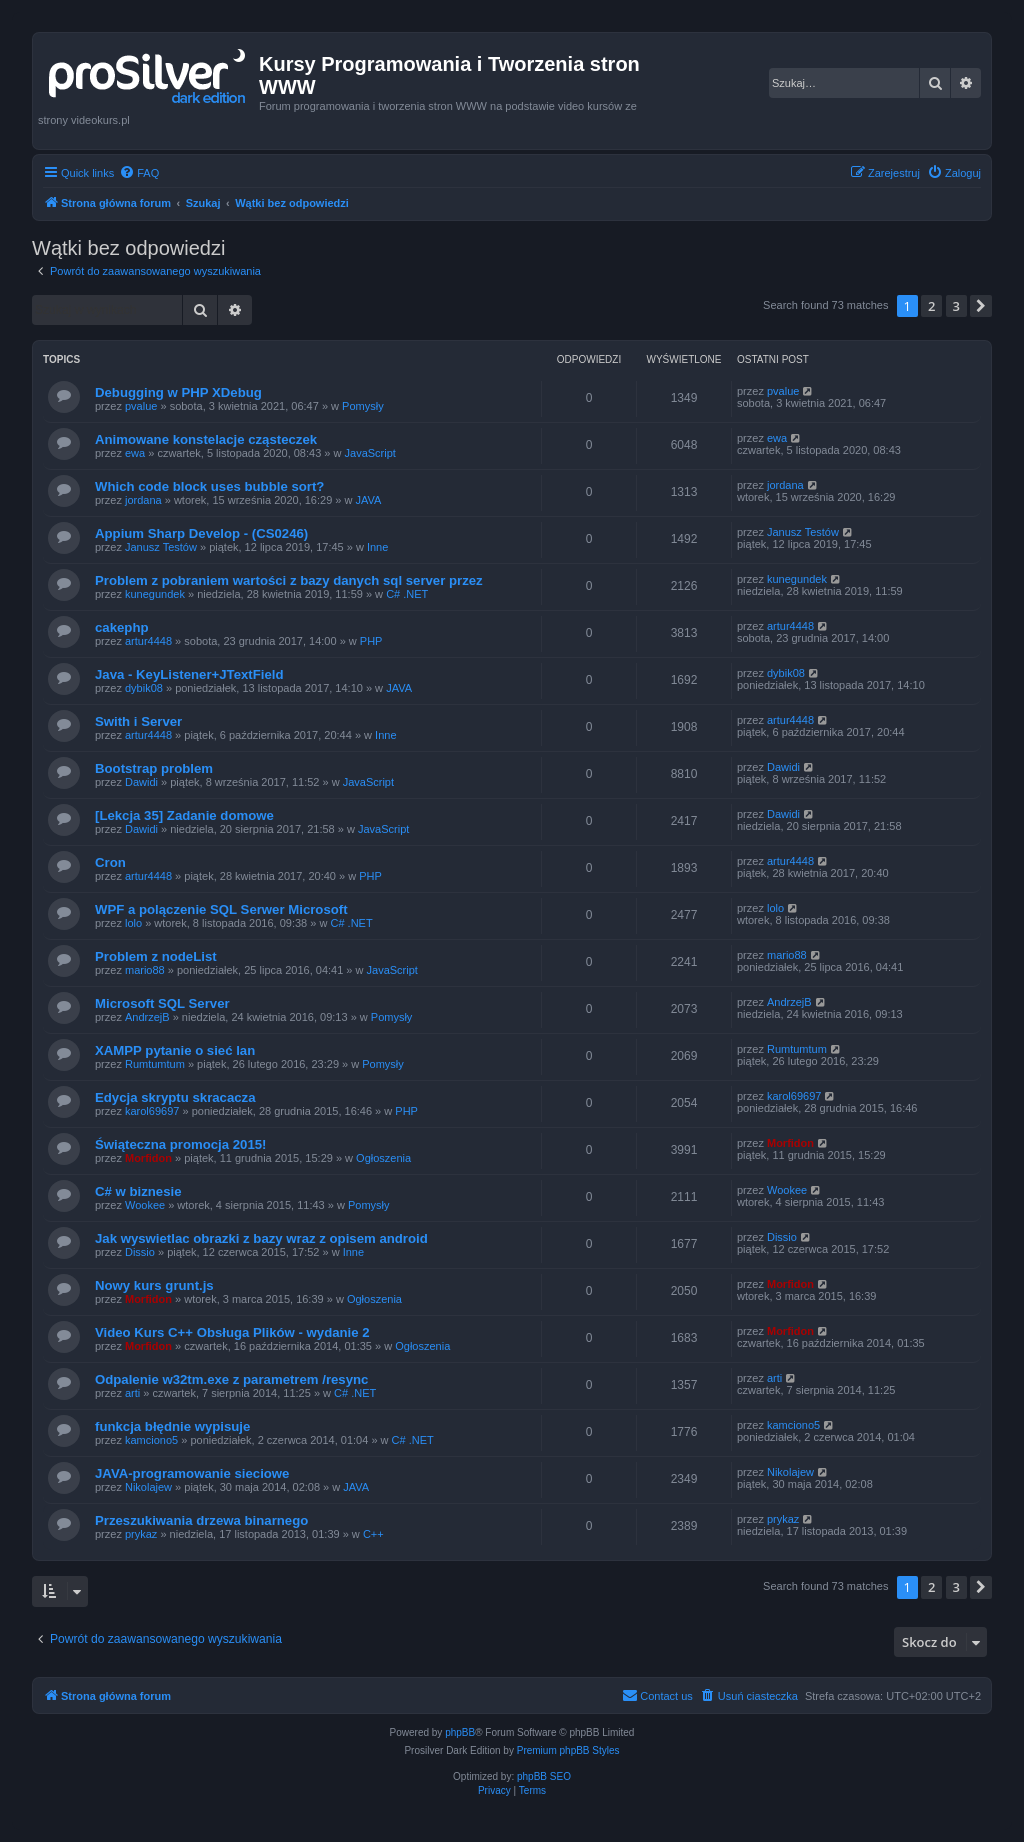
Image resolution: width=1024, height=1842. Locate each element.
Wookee (145, 1205)
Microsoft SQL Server (162, 1003)
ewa (135, 453)
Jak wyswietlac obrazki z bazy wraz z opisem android (261, 1238)
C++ (373, 1534)
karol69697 (152, 1111)
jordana (143, 500)
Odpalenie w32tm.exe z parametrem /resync (231, 1379)
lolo (133, 923)
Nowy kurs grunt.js (154, 1285)
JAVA (369, 500)
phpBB (460, 1732)
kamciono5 (151, 1440)
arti (132, 1393)
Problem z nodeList (156, 956)
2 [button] (931, 306)
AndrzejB (147, 1017)
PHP (371, 641)
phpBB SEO (544, 1776)
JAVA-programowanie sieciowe (192, 1473)
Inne (377, 547)
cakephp (122, 627)
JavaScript (370, 453)
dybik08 (144, 688)
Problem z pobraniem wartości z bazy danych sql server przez (289, 580)
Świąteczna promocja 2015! (181, 1144)
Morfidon (148, 1158)
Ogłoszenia (383, 1158)
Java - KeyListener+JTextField (189, 674)
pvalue (141, 406)
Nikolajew (148, 1487)
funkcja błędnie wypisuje (172, 1426)
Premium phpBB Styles (568, 1750)
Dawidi (141, 782)
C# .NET (407, 594)
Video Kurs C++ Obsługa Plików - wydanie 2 (232, 1332)
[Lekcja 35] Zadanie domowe (184, 815)
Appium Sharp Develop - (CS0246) (201, 533)
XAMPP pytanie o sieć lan (175, 1050)
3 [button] (956, 306)
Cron (110, 862)
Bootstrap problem (154, 768)
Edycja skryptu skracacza (175, 1097)
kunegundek (155, 594)
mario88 (145, 970)
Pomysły (363, 406)
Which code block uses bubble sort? (209, 486)
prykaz (141, 1534)
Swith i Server (138, 721)
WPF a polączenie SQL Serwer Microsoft (221, 909)
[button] (981, 306)
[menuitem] (139, 173)
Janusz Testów (161, 547)
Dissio (140, 1252)
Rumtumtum (155, 1064)
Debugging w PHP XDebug (178, 392)
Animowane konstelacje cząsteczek (206, 439)
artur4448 (148, 641)
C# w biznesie (138, 1191)
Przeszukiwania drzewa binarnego (201, 1520)
